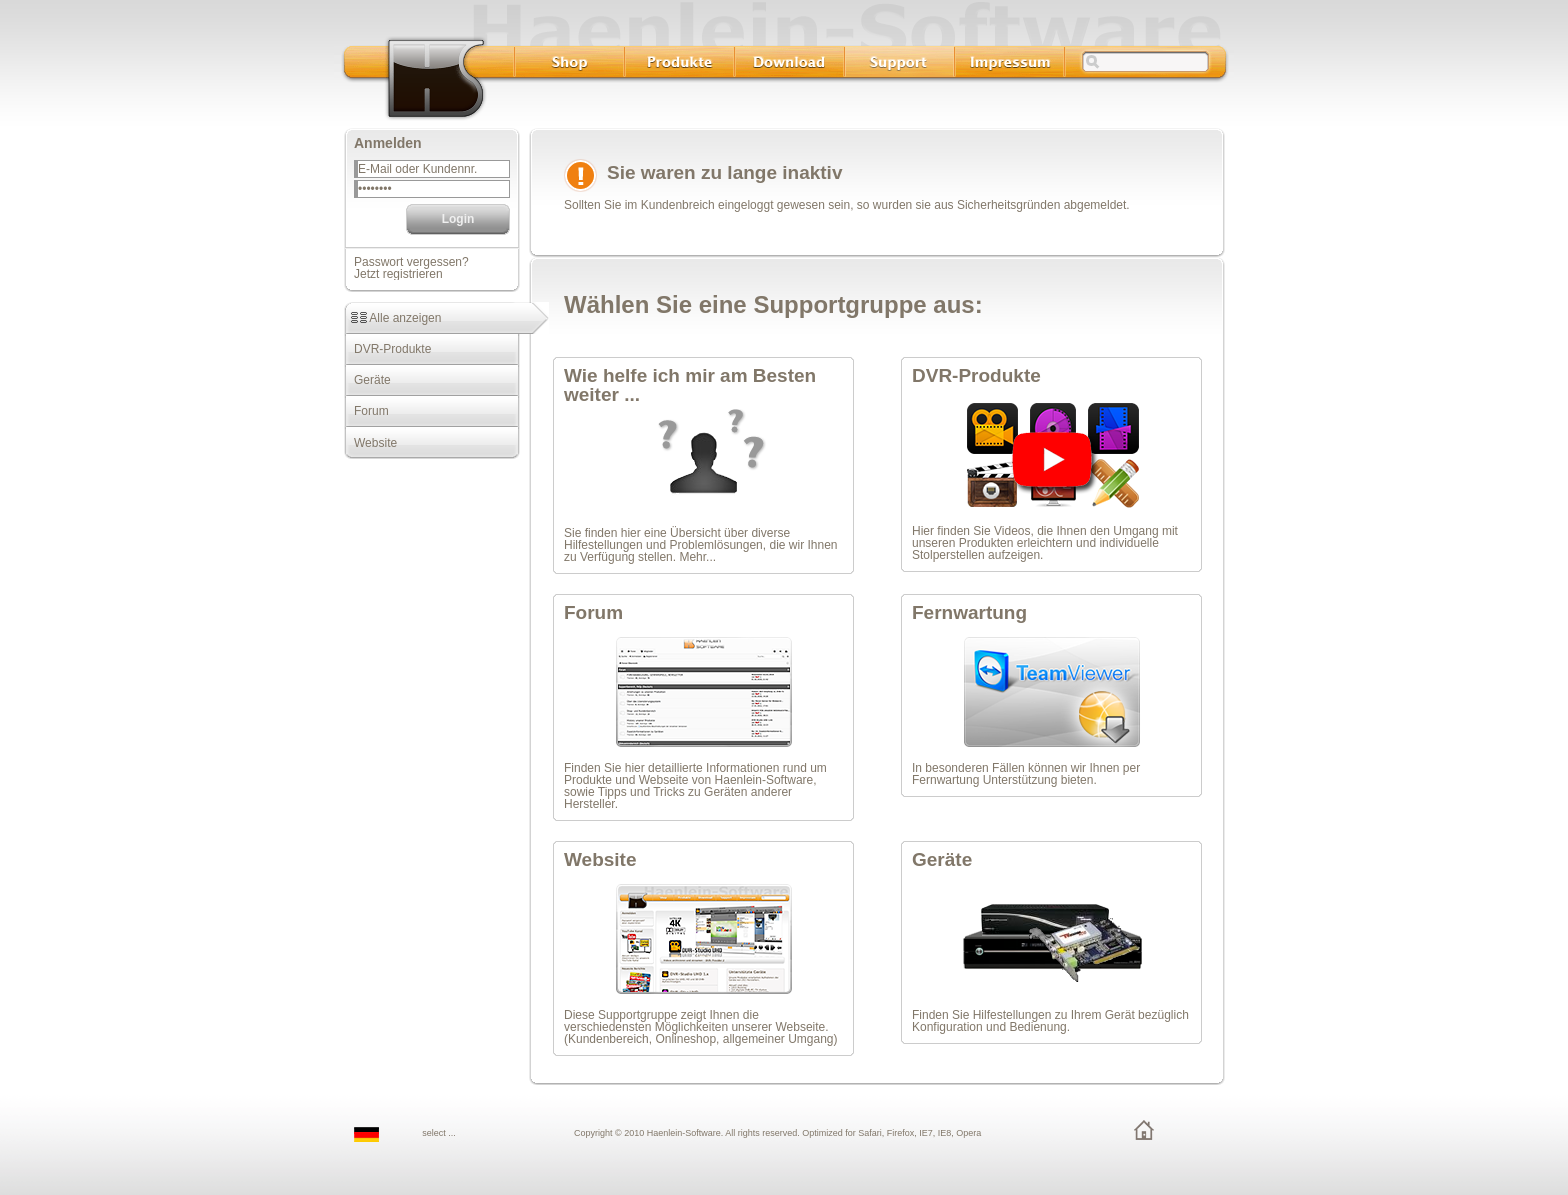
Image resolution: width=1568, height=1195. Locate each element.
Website (370, 443)
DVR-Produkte (387, 349)
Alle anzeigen (392, 318)
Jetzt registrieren (398, 274)
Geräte (367, 380)
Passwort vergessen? (411, 262)
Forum (366, 411)
